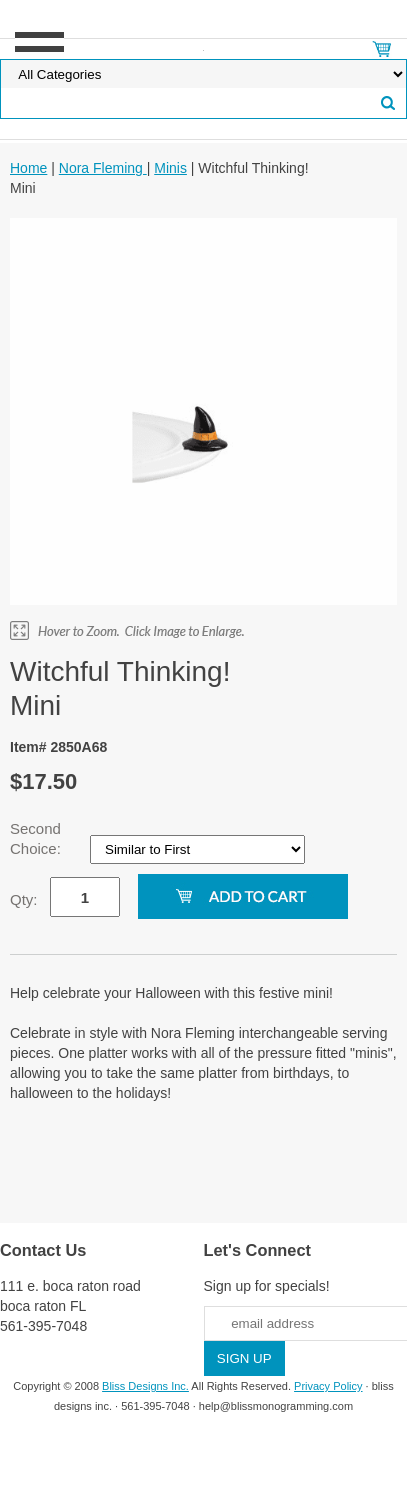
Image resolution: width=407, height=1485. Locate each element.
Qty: (24, 899)
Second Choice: (37, 838)
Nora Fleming (103, 168)
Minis (170, 168)
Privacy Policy (328, 1386)
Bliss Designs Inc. (145, 1386)
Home (28, 168)
